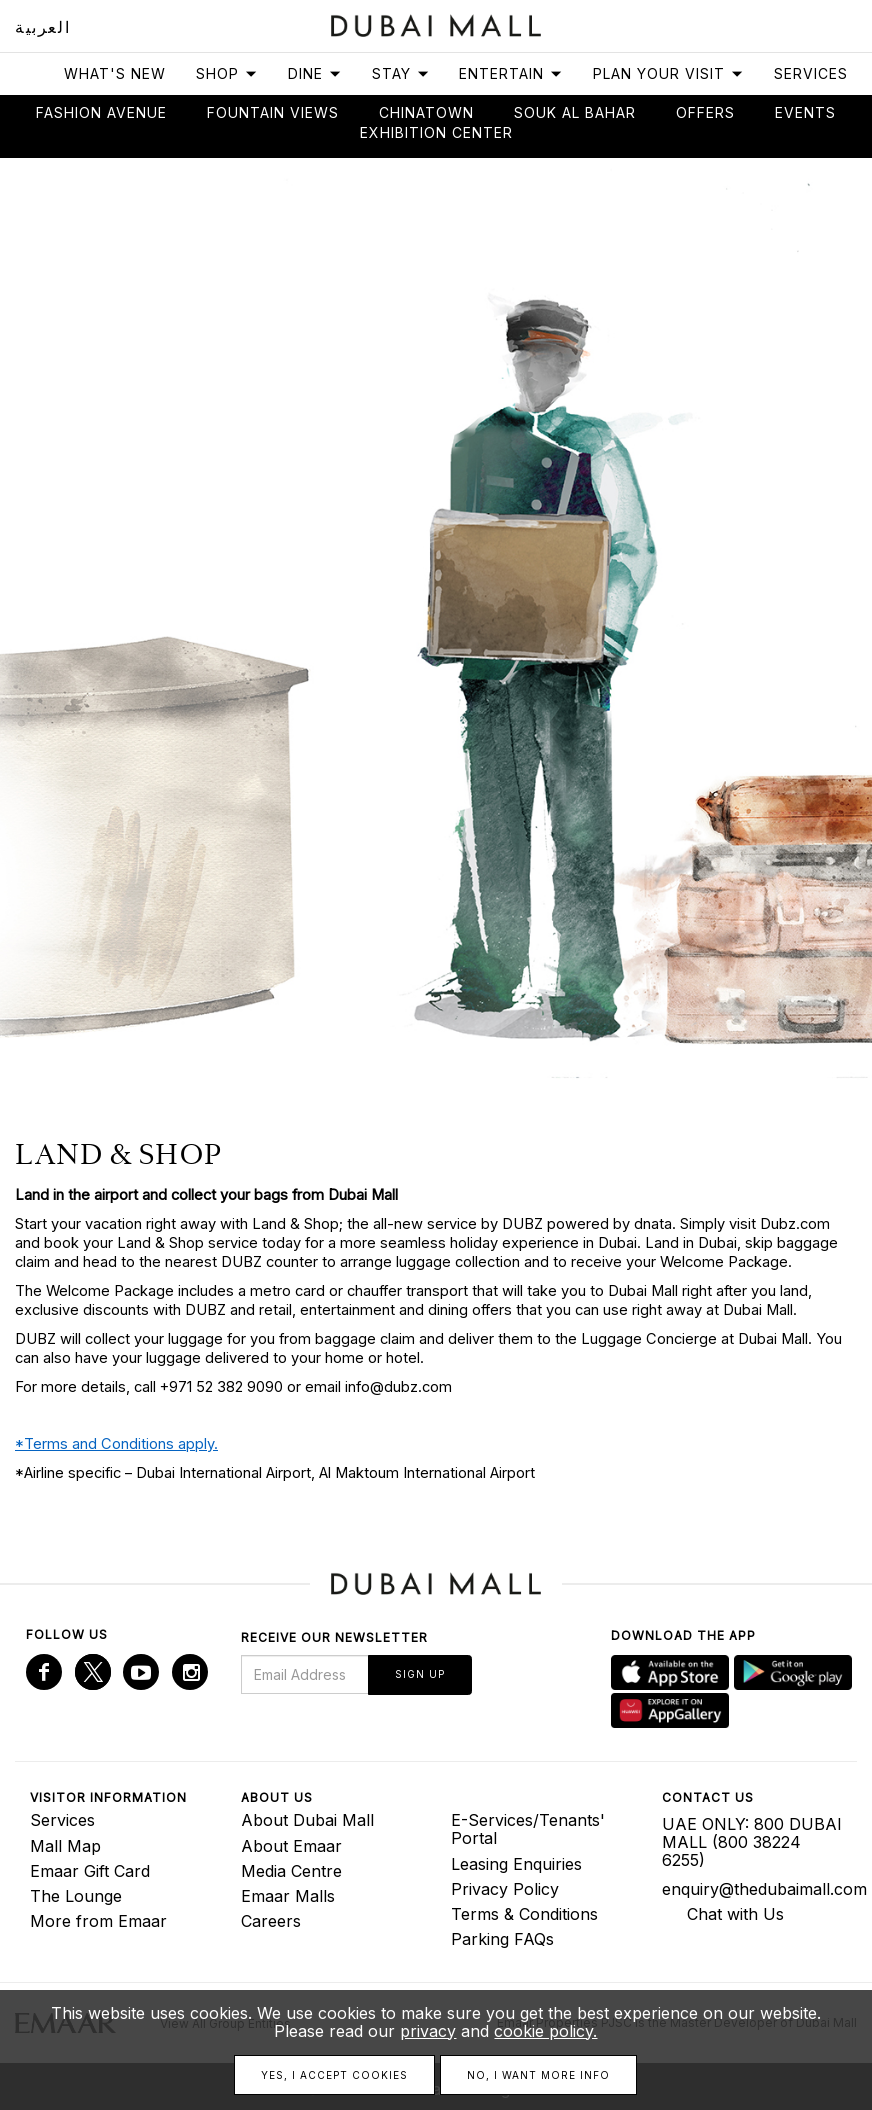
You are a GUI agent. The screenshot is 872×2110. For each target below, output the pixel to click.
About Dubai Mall (307, 1820)
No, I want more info (538, 2075)
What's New (115, 73)
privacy (428, 2031)
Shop (227, 73)
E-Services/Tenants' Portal (528, 1829)
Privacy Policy (505, 1889)
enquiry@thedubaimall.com (752, 1889)
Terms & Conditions (524, 1914)
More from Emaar (98, 1921)
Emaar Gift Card (90, 1871)
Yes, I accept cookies (334, 2075)
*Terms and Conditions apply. (116, 1444)
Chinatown (426, 112)
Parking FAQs (502, 1939)
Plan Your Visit (668, 73)
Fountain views (273, 112)
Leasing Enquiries (516, 1864)
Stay (401, 73)
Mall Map (65, 1846)
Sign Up (420, 1674)
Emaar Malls (288, 1896)
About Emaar (291, 1846)
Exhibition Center (436, 132)
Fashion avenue (101, 112)
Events (805, 112)
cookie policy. (545, 2031)
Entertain (511, 73)
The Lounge (76, 1896)
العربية (42, 27)
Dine (315, 73)
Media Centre (291, 1871)
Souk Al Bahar (575, 112)
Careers (271, 1921)
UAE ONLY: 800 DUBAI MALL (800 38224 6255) (752, 1842)
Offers (705, 112)
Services (811, 73)
